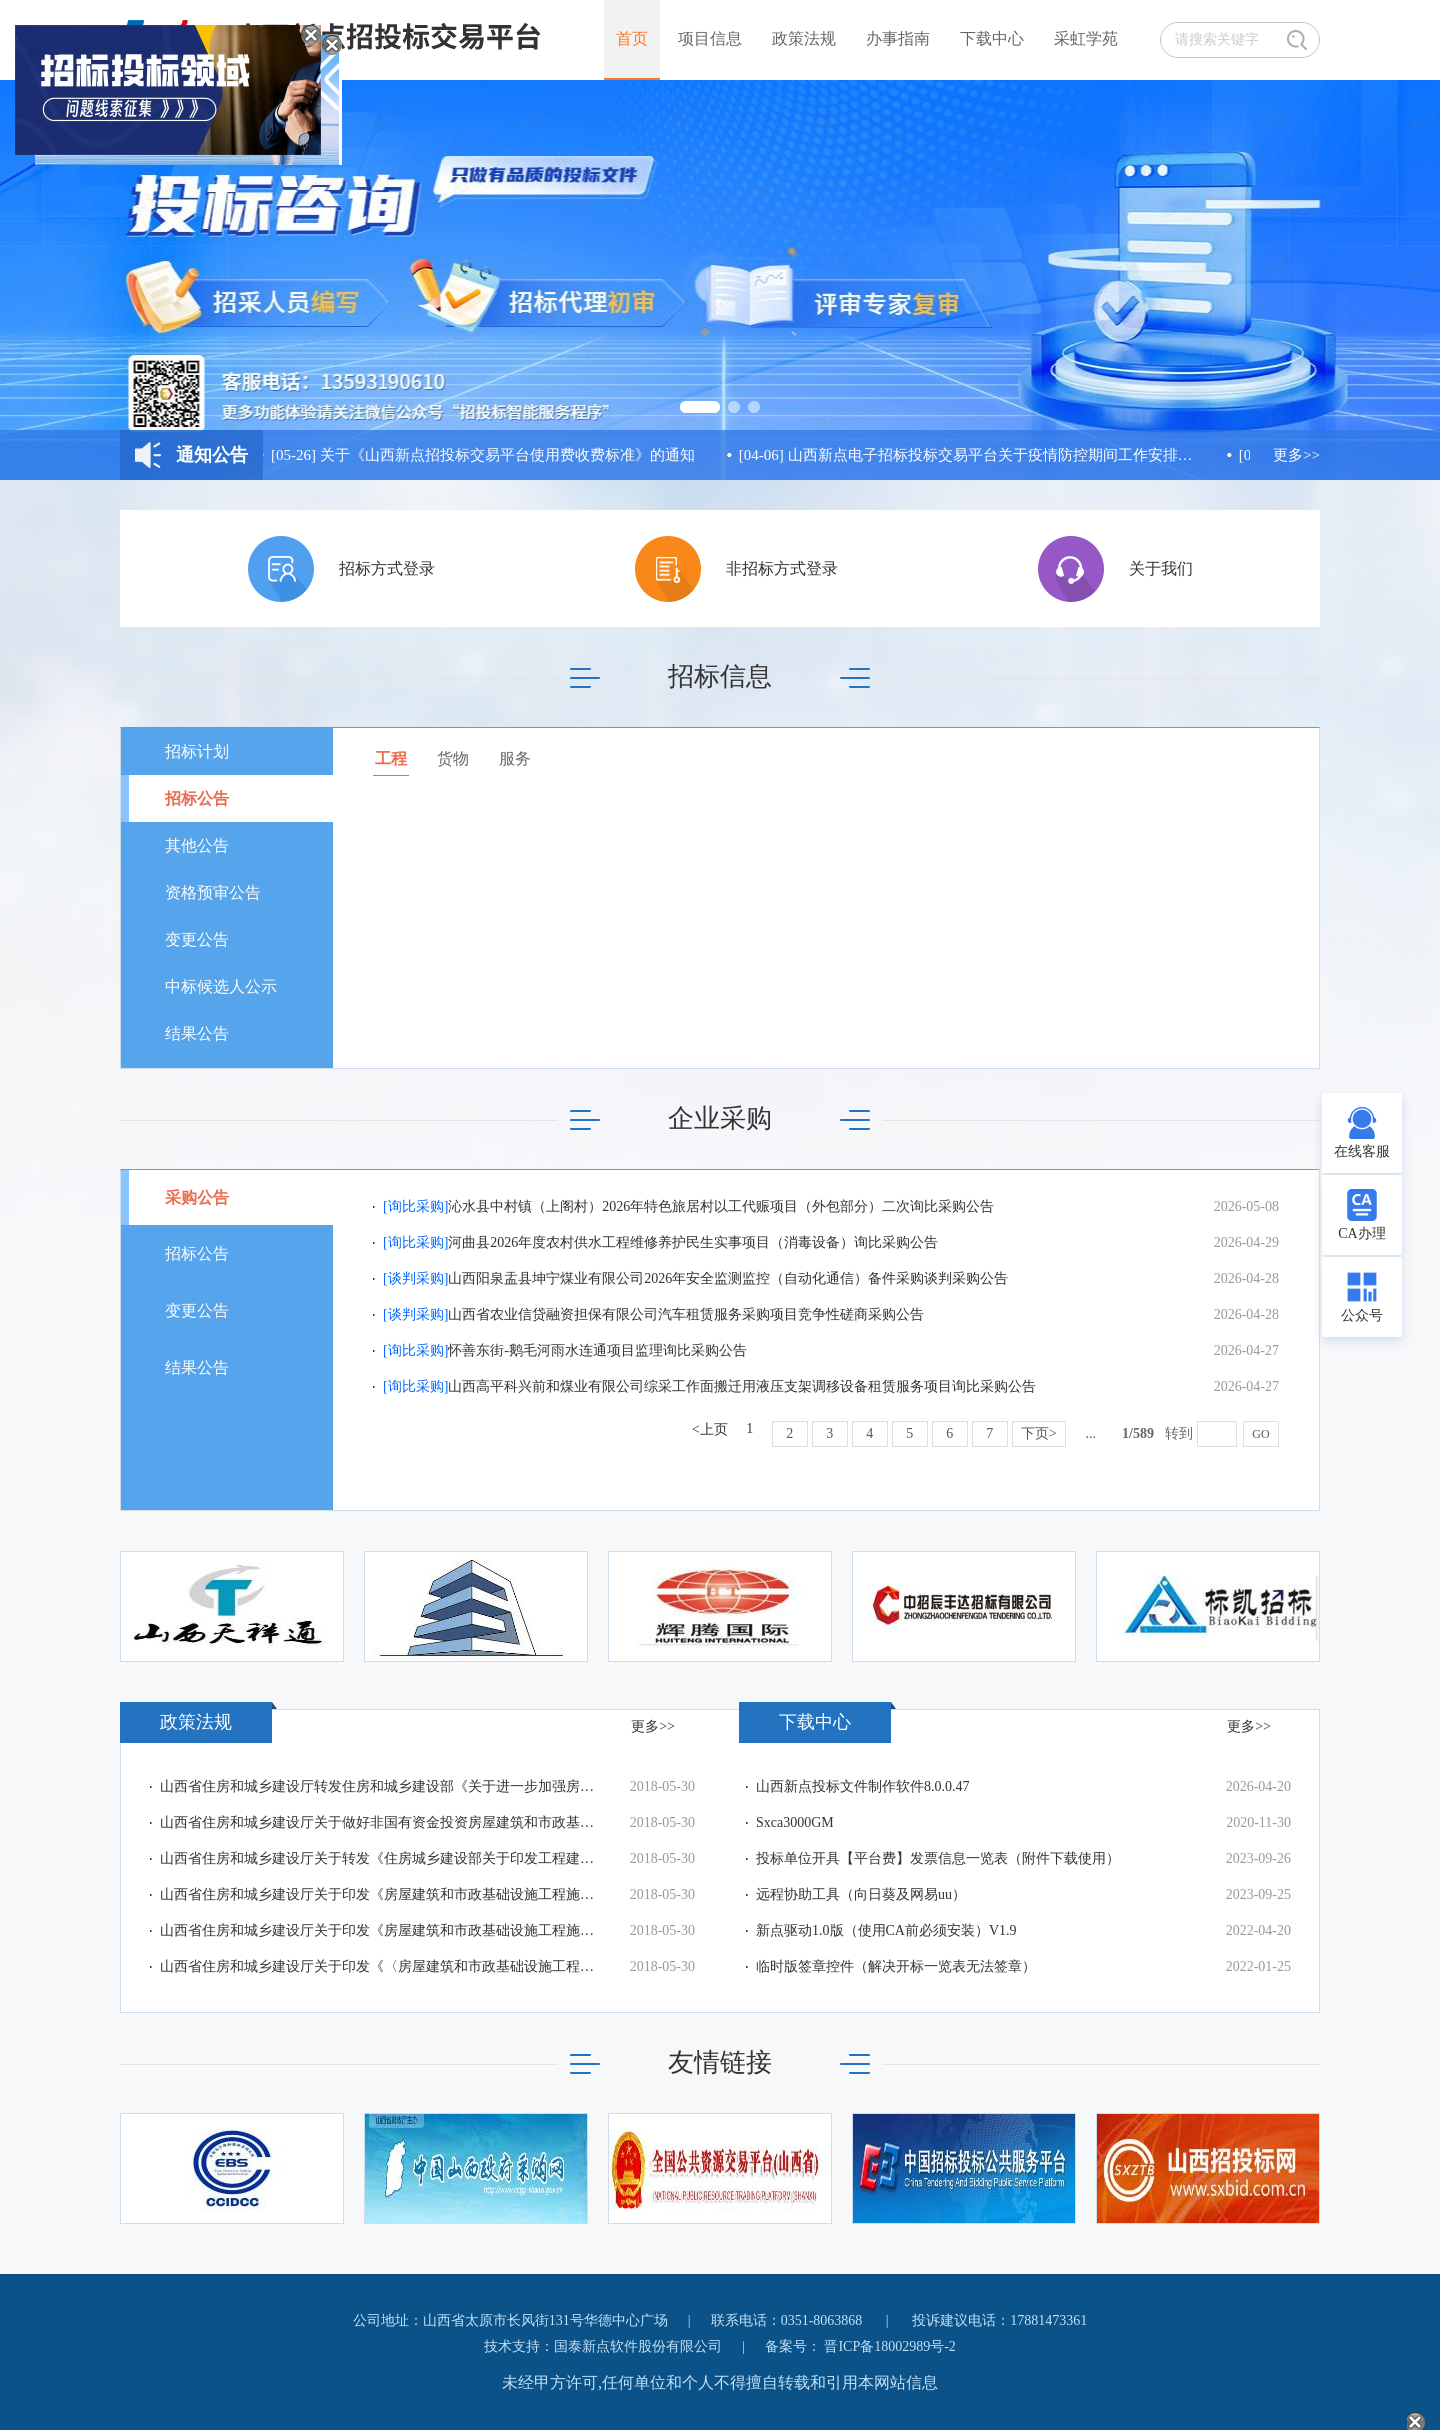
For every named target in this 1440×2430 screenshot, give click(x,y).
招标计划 (197, 751)
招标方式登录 (387, 568)
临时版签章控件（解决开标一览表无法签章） (896, 1966)
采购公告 (197, 1197)
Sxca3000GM (795, 1822)
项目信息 (710, 38)
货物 (453, 758)
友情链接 (720, 2062)
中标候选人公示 (221, 986)
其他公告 (197, 845)
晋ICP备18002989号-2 (889, 2346)
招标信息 (720, 676)
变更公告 (197, 939)
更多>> (1296, 455)
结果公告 (197, 1033)
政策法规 (804, 38)
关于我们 (1161, 568)
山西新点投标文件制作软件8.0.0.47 (863, 1786)
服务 (515, 758)
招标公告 (197, 798)
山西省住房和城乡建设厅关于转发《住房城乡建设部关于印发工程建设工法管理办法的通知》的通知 (380, 1858)
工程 (391, 758)
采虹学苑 (1086, 38)
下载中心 (992, 38)
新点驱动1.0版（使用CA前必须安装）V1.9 (886, 1930)
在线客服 (1362, 1151)
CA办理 (1361, 1233)
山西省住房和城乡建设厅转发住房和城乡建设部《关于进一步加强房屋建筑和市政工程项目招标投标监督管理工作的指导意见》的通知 (380, 1786)
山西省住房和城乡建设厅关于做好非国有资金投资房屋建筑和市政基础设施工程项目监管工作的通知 (380, 1822)
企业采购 (720, 1118)
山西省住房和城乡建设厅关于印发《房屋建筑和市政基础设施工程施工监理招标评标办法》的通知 (380, 1930)
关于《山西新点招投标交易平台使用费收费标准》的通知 (486, 455)
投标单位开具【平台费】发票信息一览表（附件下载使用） (938, 1858)
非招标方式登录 (782, 568)
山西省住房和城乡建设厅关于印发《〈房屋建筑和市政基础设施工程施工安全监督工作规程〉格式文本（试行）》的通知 (380, 1966)
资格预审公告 (213, 892)
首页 (632, 38)
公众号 (1362, 1315)
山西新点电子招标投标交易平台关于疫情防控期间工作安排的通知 (970, 455)
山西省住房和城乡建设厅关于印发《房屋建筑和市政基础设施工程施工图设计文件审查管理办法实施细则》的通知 (380, 1894)
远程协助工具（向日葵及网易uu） (861, 1894)
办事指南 (898, 38)
